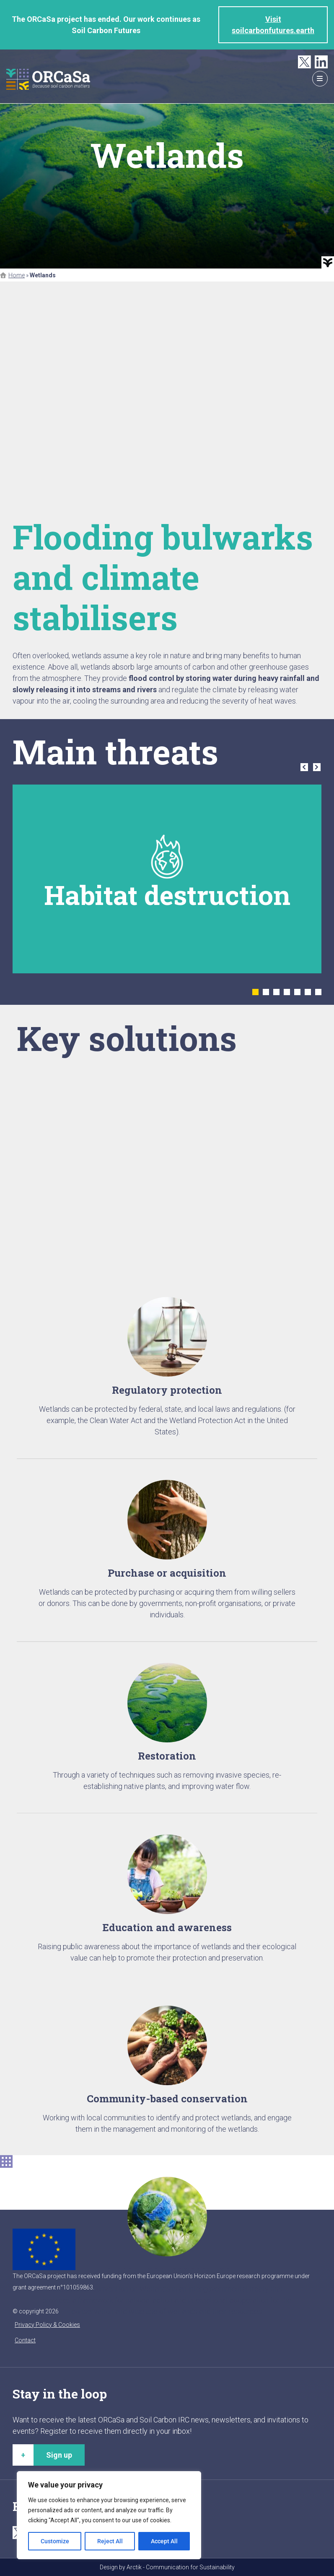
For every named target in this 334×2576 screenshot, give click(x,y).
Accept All (164, 2541)
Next (317, 767)
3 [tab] (276, 992)
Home (16, 275)
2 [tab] (266, 992)
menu (320, 79)
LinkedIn (321, 62)
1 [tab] (255, 992)
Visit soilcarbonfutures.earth (273, 25)
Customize (55, 2541)
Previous (304, 767)
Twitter (304, 62)
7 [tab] (318, 992)
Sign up (59, 2455)
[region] (109, 2515)
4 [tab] (287, 992)
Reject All (110, 2541)
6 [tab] (308, 992)
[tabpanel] (167, 879)
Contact (25, 2340)
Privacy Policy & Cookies (47, 2324)
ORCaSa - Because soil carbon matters (48, 79)
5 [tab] (297, 992)
